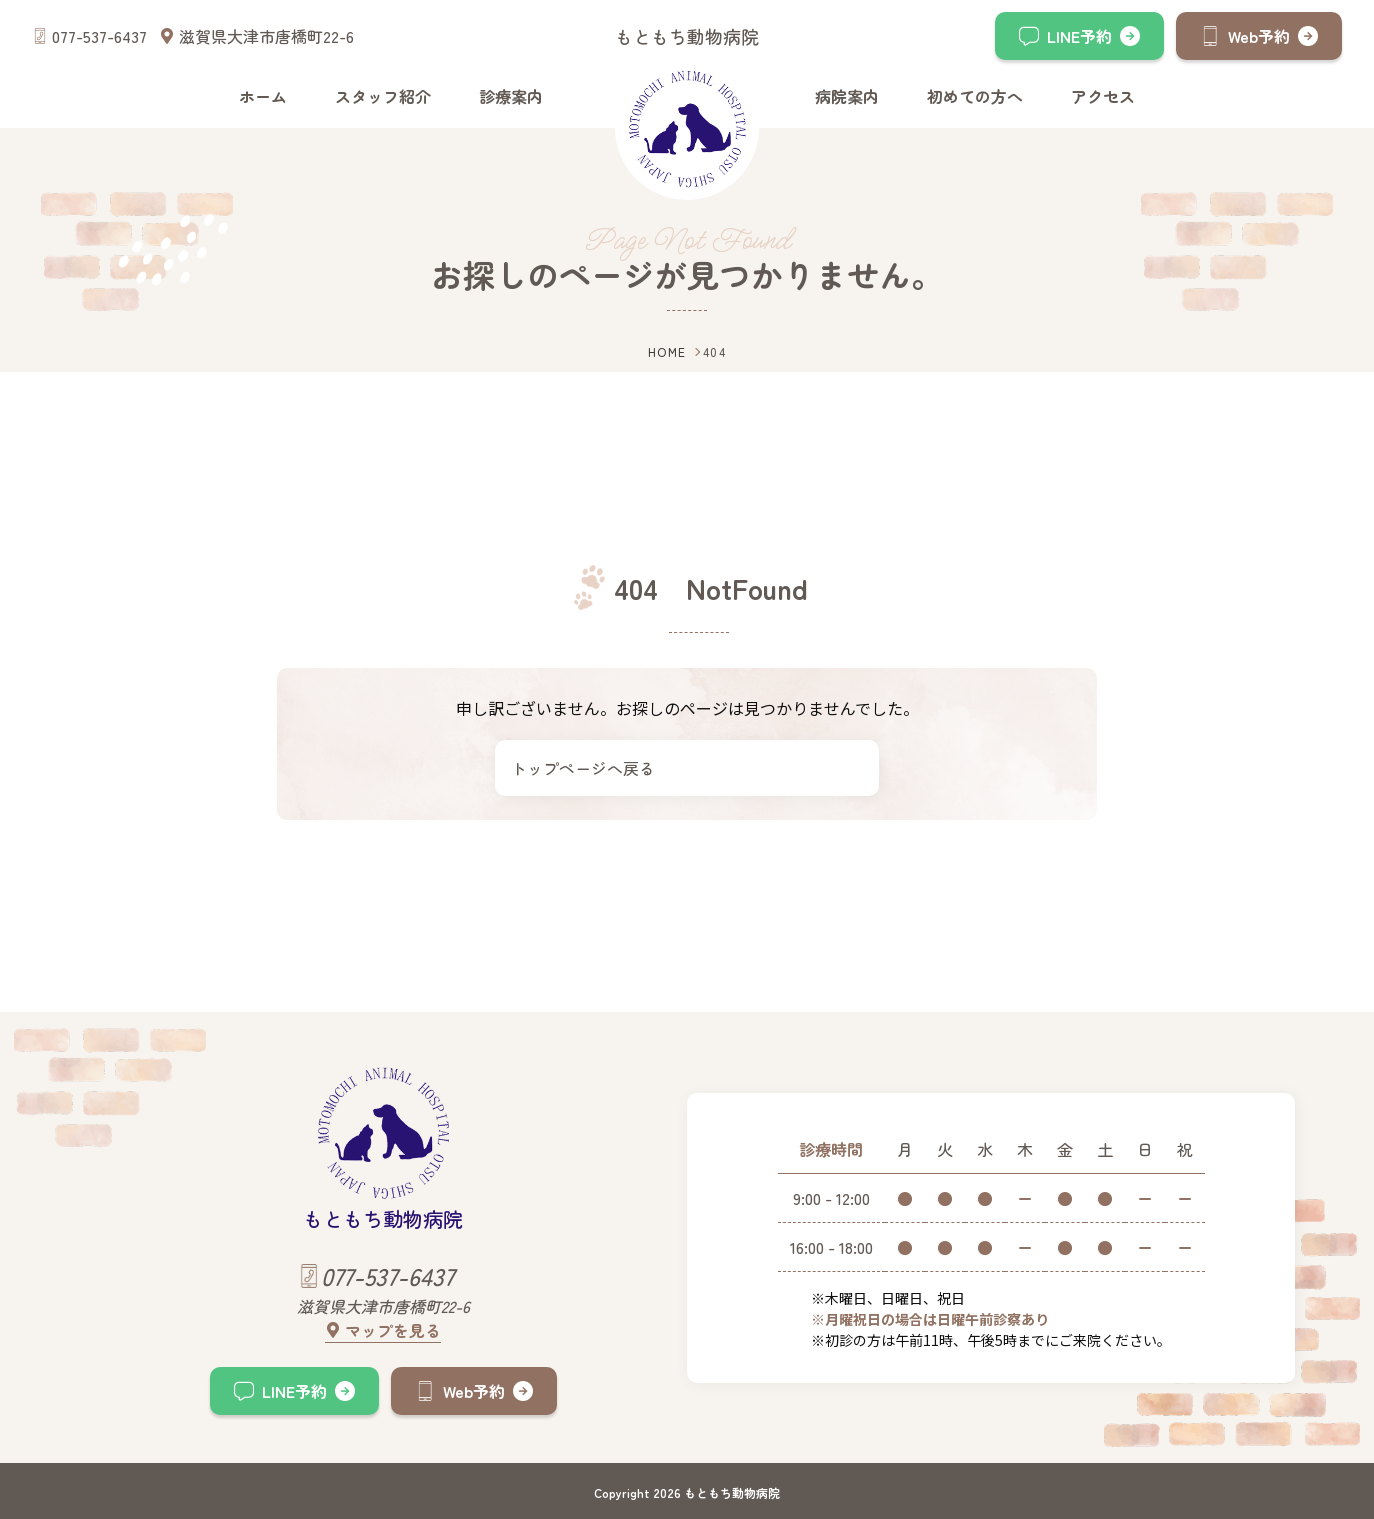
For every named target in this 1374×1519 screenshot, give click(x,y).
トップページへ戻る (583, 768)
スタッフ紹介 (383, 96)
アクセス (1103, 96)
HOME (667, 351)
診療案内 (511, 96)
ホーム (263, 96)
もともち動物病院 (687, 36)
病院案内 (847, 96)
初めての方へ (975, 96)
